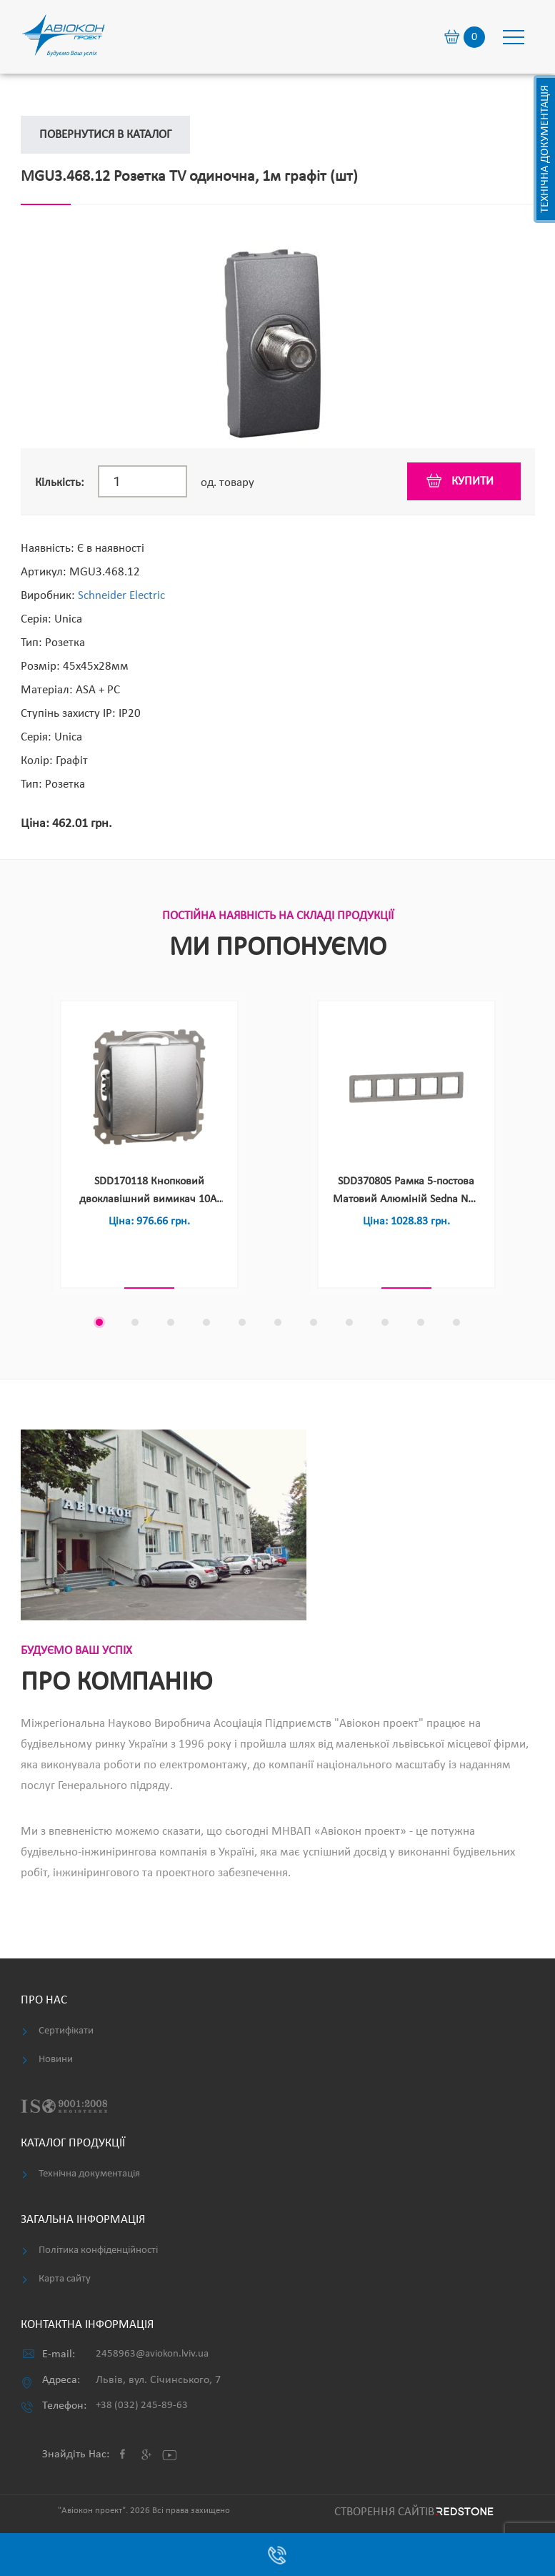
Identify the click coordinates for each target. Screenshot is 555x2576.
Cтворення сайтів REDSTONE (411, 2512)
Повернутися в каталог (105, 135)
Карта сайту (65, 2279)
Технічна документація (545, 149)
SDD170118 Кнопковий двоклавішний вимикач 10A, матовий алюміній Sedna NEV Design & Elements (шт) (149, 1192)
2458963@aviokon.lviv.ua (152, 2354)
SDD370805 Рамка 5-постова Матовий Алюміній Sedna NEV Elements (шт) (406, 1192)
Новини (56, 2059)
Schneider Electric (121, 596)
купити (472, 481)
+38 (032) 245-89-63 (142, 2405)
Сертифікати (66, 2031)
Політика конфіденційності (98, 2250)
